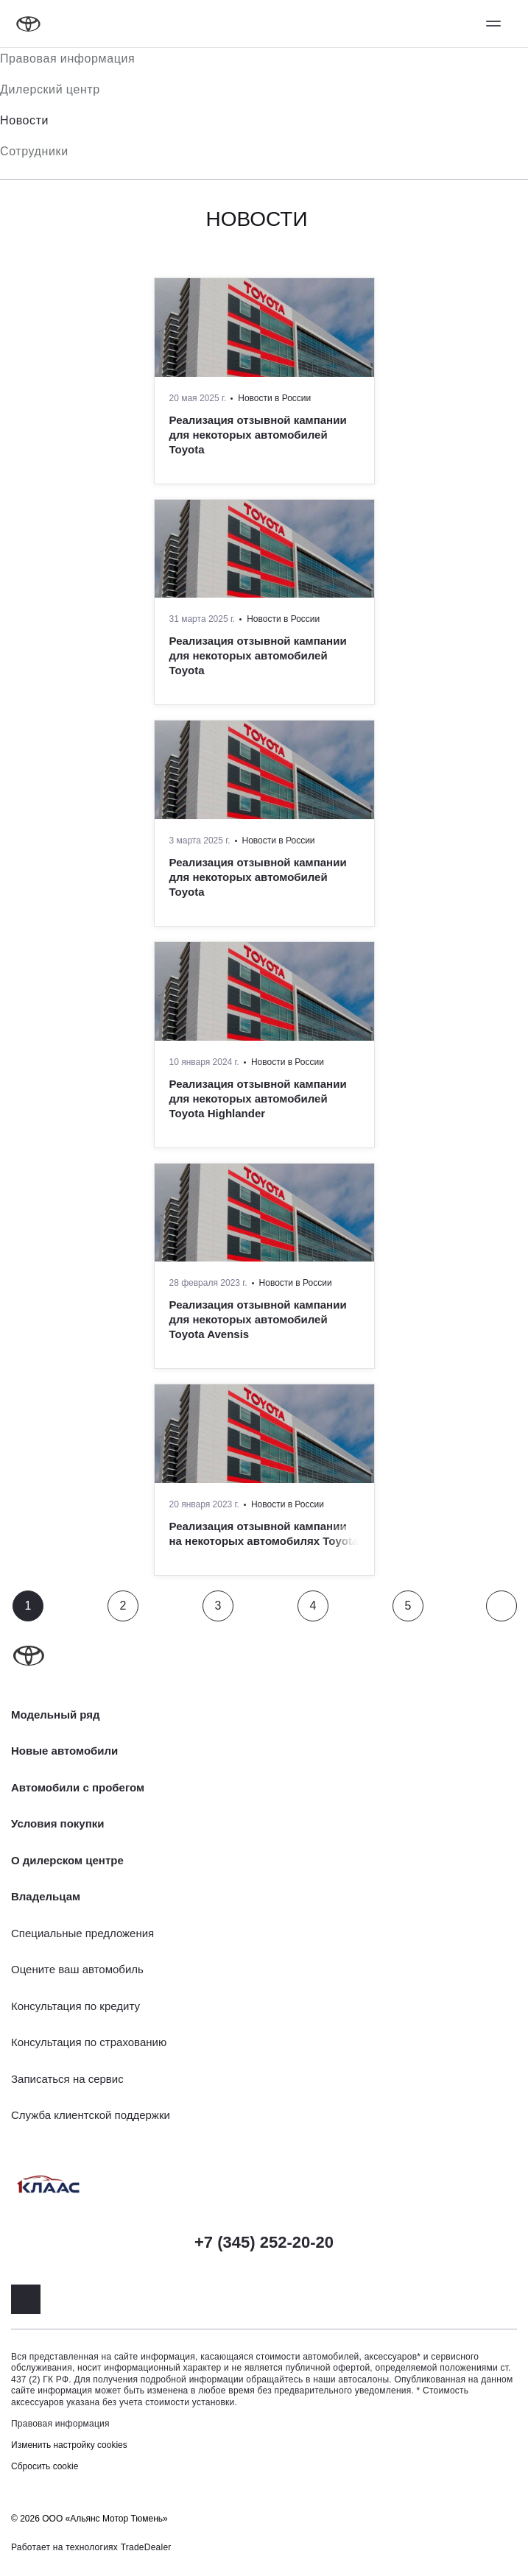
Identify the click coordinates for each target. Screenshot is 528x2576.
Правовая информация (67, 58)
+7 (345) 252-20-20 (264, 2242)
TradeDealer (146, 2547)
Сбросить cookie (44, 2466)
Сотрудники (34, 151)
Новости (24, 120)
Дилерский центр (50, 89)
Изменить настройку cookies (69, 2445)
